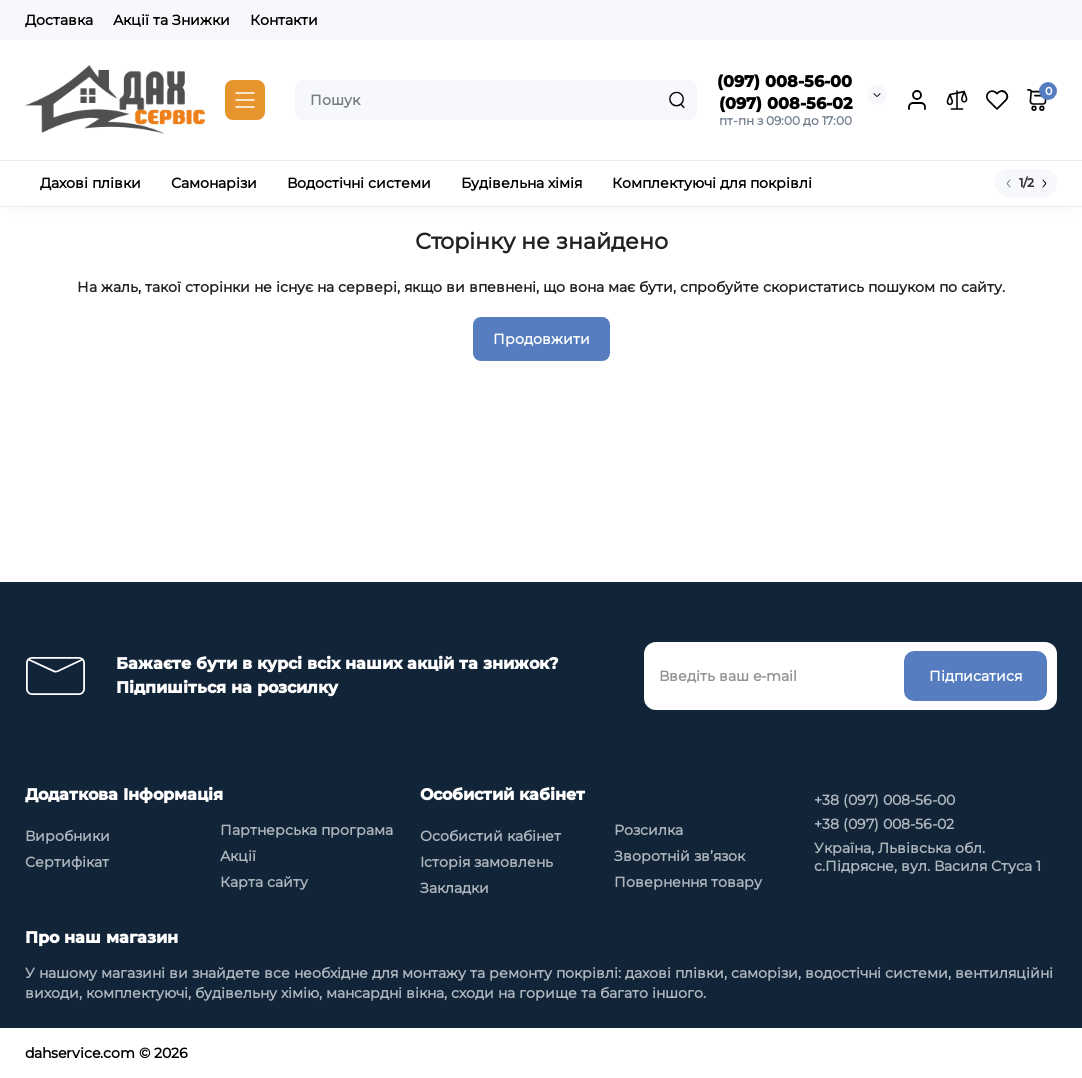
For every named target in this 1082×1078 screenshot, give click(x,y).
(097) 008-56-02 (785, 103)
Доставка (59, 20)
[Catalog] (245, 100)
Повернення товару (688, 882)
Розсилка (648, 830)
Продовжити (541, 339)
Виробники (67, 836)
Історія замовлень (486, 862)
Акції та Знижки (171, 20)
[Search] (677, 100)
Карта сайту (264, 882)
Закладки (454, 888)
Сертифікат (67, 862)
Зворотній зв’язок (679, 856)
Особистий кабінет (490, 836)
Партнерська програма (306, 830)
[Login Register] (917, 100)
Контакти (284, 20)
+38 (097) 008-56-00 (884, 800)
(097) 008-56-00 (784, 81)
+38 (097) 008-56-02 (884, 824)
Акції (238, 856)
